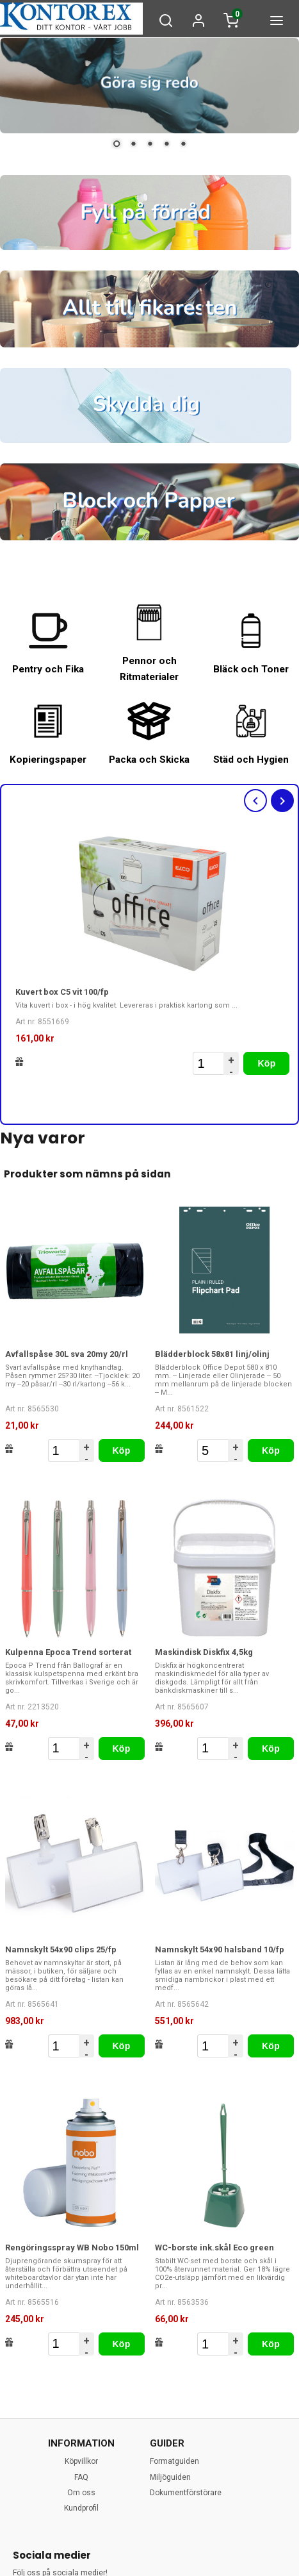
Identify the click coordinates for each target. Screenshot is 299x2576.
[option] (152, 952)
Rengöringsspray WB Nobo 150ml (72, 2247)
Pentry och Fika (48, 669)
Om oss (81, 2492)
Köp (266, 1063)
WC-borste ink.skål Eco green (214, 2247)
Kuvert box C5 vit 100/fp (62, 992)
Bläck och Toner (251, 669)
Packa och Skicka (149, 759)
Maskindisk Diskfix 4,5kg (204, 1652)
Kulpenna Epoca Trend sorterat (68, 1652)
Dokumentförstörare (186, 2492)
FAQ (81, 2477)
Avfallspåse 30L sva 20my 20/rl (66, 1354)
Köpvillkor (81, 2461)
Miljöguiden (170, 2477)
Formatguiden (174, 2461)
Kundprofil (81, 2508)
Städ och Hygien (251, 759)
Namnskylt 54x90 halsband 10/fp (219, 1949)
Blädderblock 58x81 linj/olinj (212, 1354)
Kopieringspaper (48, 759)
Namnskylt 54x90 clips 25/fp (61, 1949)
